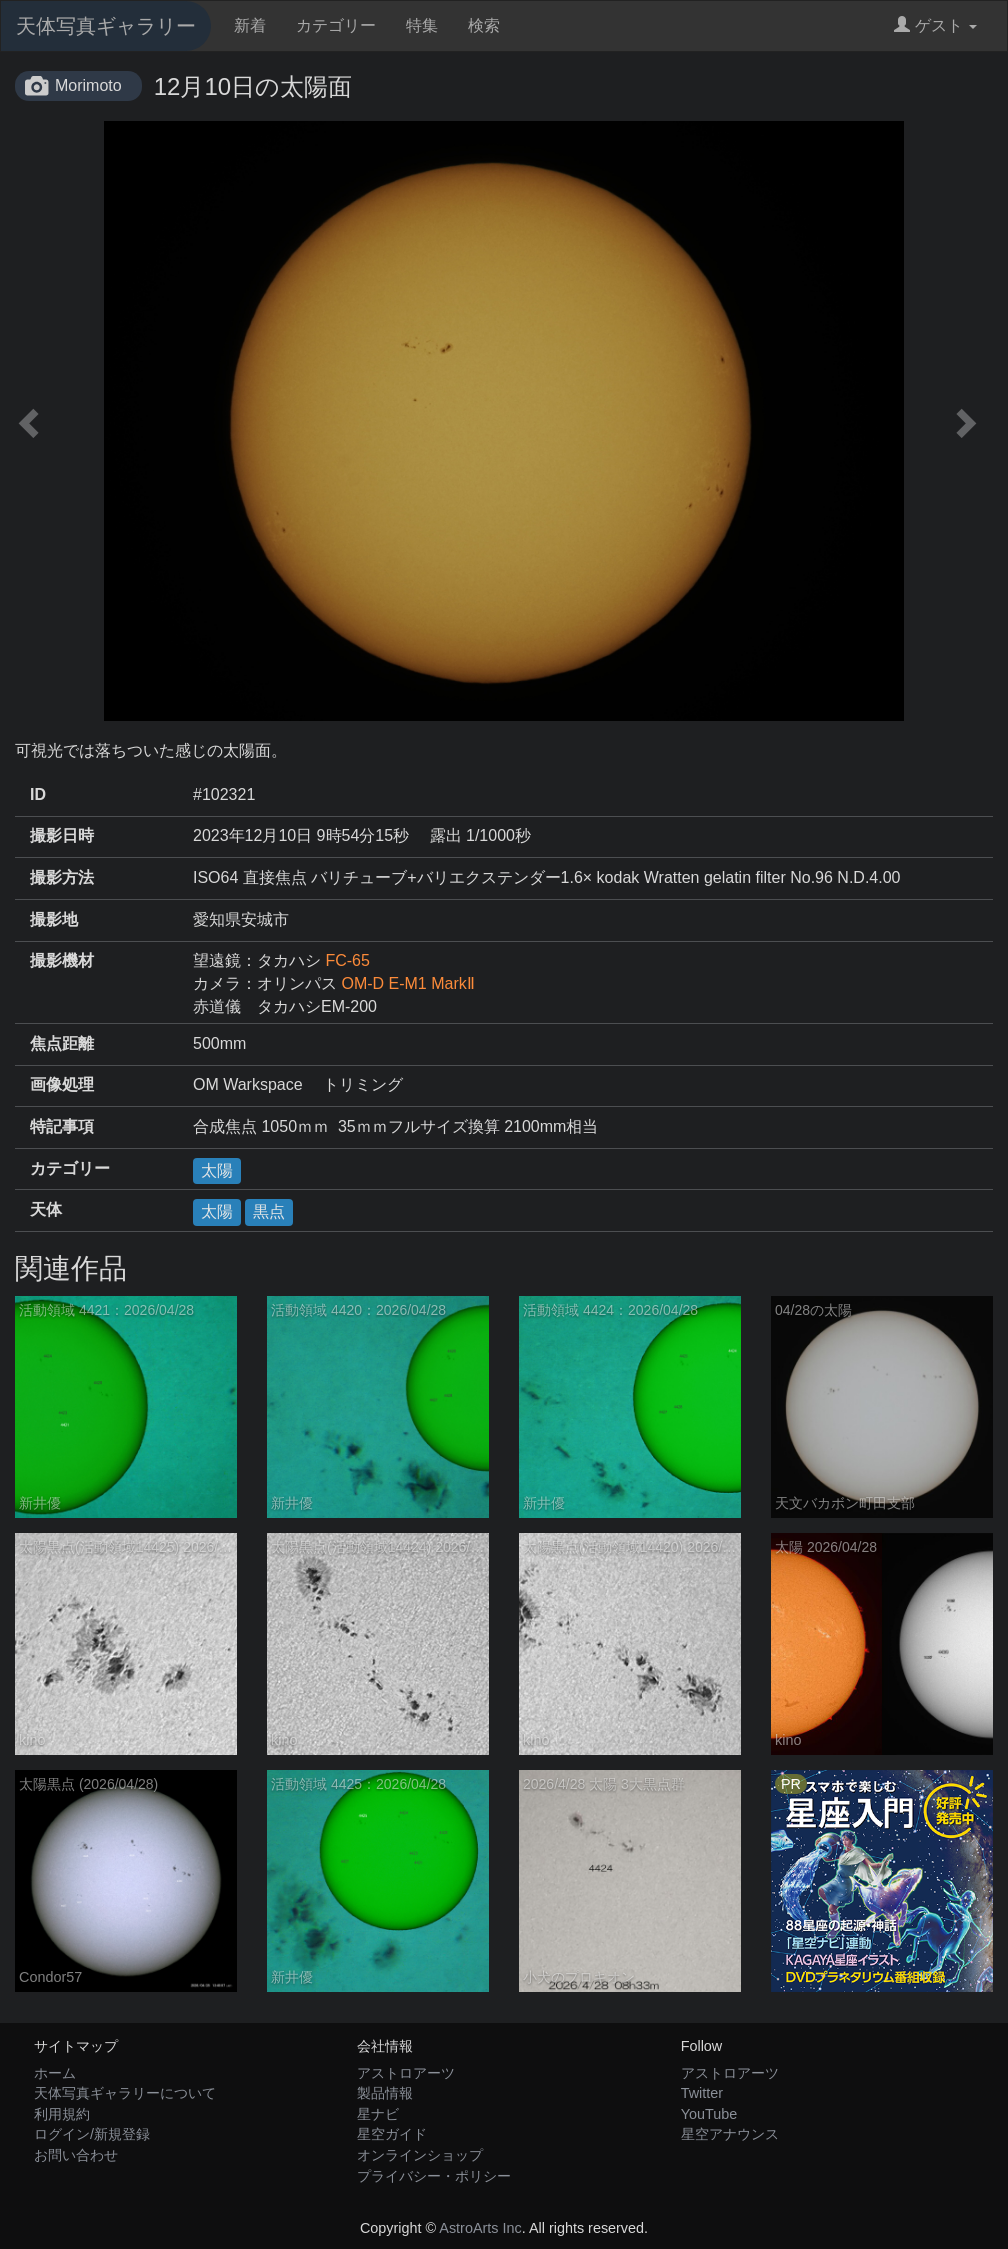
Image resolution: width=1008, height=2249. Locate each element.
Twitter (702, 2093)
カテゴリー (336, 25)
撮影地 (54, 919)
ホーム (55, 2073)
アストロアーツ (406, 2073)
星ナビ (378, 2114)
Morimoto (88, 85)
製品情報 (385, 2093)
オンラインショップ (420, 2155)
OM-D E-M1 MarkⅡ (407, 983)
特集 (422, 25)
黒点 (269, 1211)
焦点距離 (62, 1043)
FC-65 (347, 960)
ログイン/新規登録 (92, 2134)
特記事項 (62, 1126)
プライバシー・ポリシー (434, 2176)
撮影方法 (62, 877)
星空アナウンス (730, 2134)
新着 (250, 25)
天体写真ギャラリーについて (125, 2093)
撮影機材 (62, 960)
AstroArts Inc (480, 2228)
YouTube (709, 2114)
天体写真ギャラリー (106, 26)
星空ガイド (392, 2134)
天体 (46, 1209)
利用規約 (62, 2114)
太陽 (217, 1170)
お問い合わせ (76, 2155)
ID (38, 794)
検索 (484, 25)
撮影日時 (62, 835)
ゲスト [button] (935, 25)
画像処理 (62, 1084)
